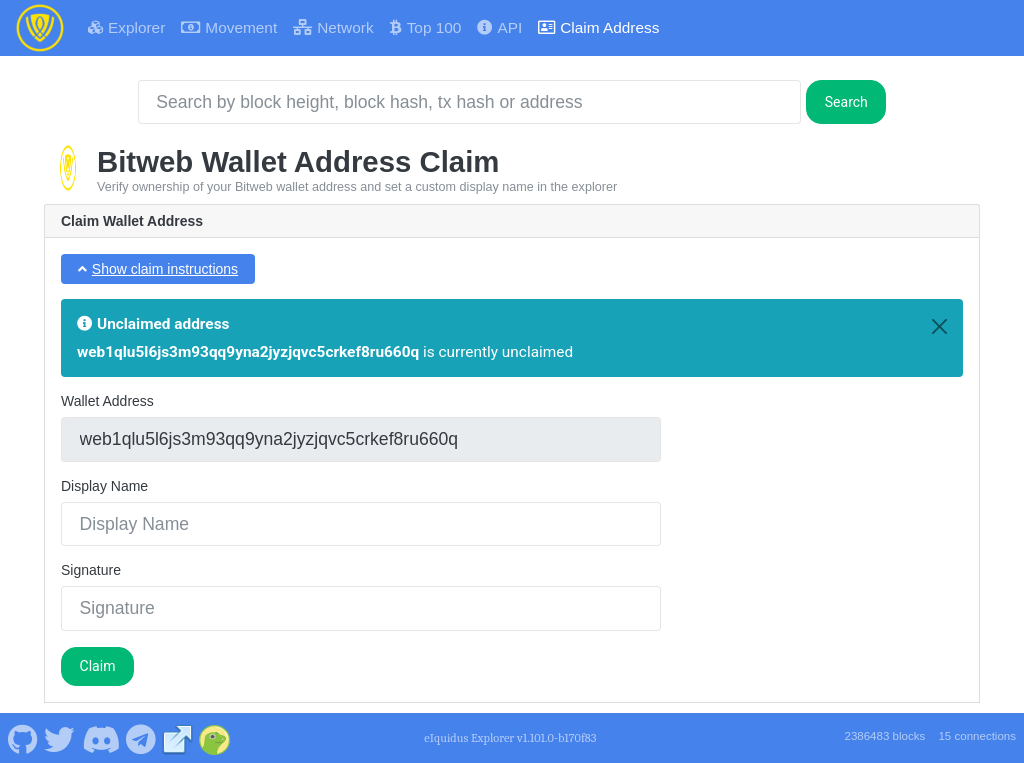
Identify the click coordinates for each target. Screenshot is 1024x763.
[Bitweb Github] (22, 737)
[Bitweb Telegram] (141, 737)
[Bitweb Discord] (100, 737)
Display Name (104, 486)
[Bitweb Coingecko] (215, 737)
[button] (158, 269)
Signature (91, 570)
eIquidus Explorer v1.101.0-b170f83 (510, 738)
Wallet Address (107, 401)
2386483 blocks (884, 736)
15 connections (977, 736)
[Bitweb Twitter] (60, 737)
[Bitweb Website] (178, 737)
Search (846, 102)
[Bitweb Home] (40, 28)
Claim (98, 666)
